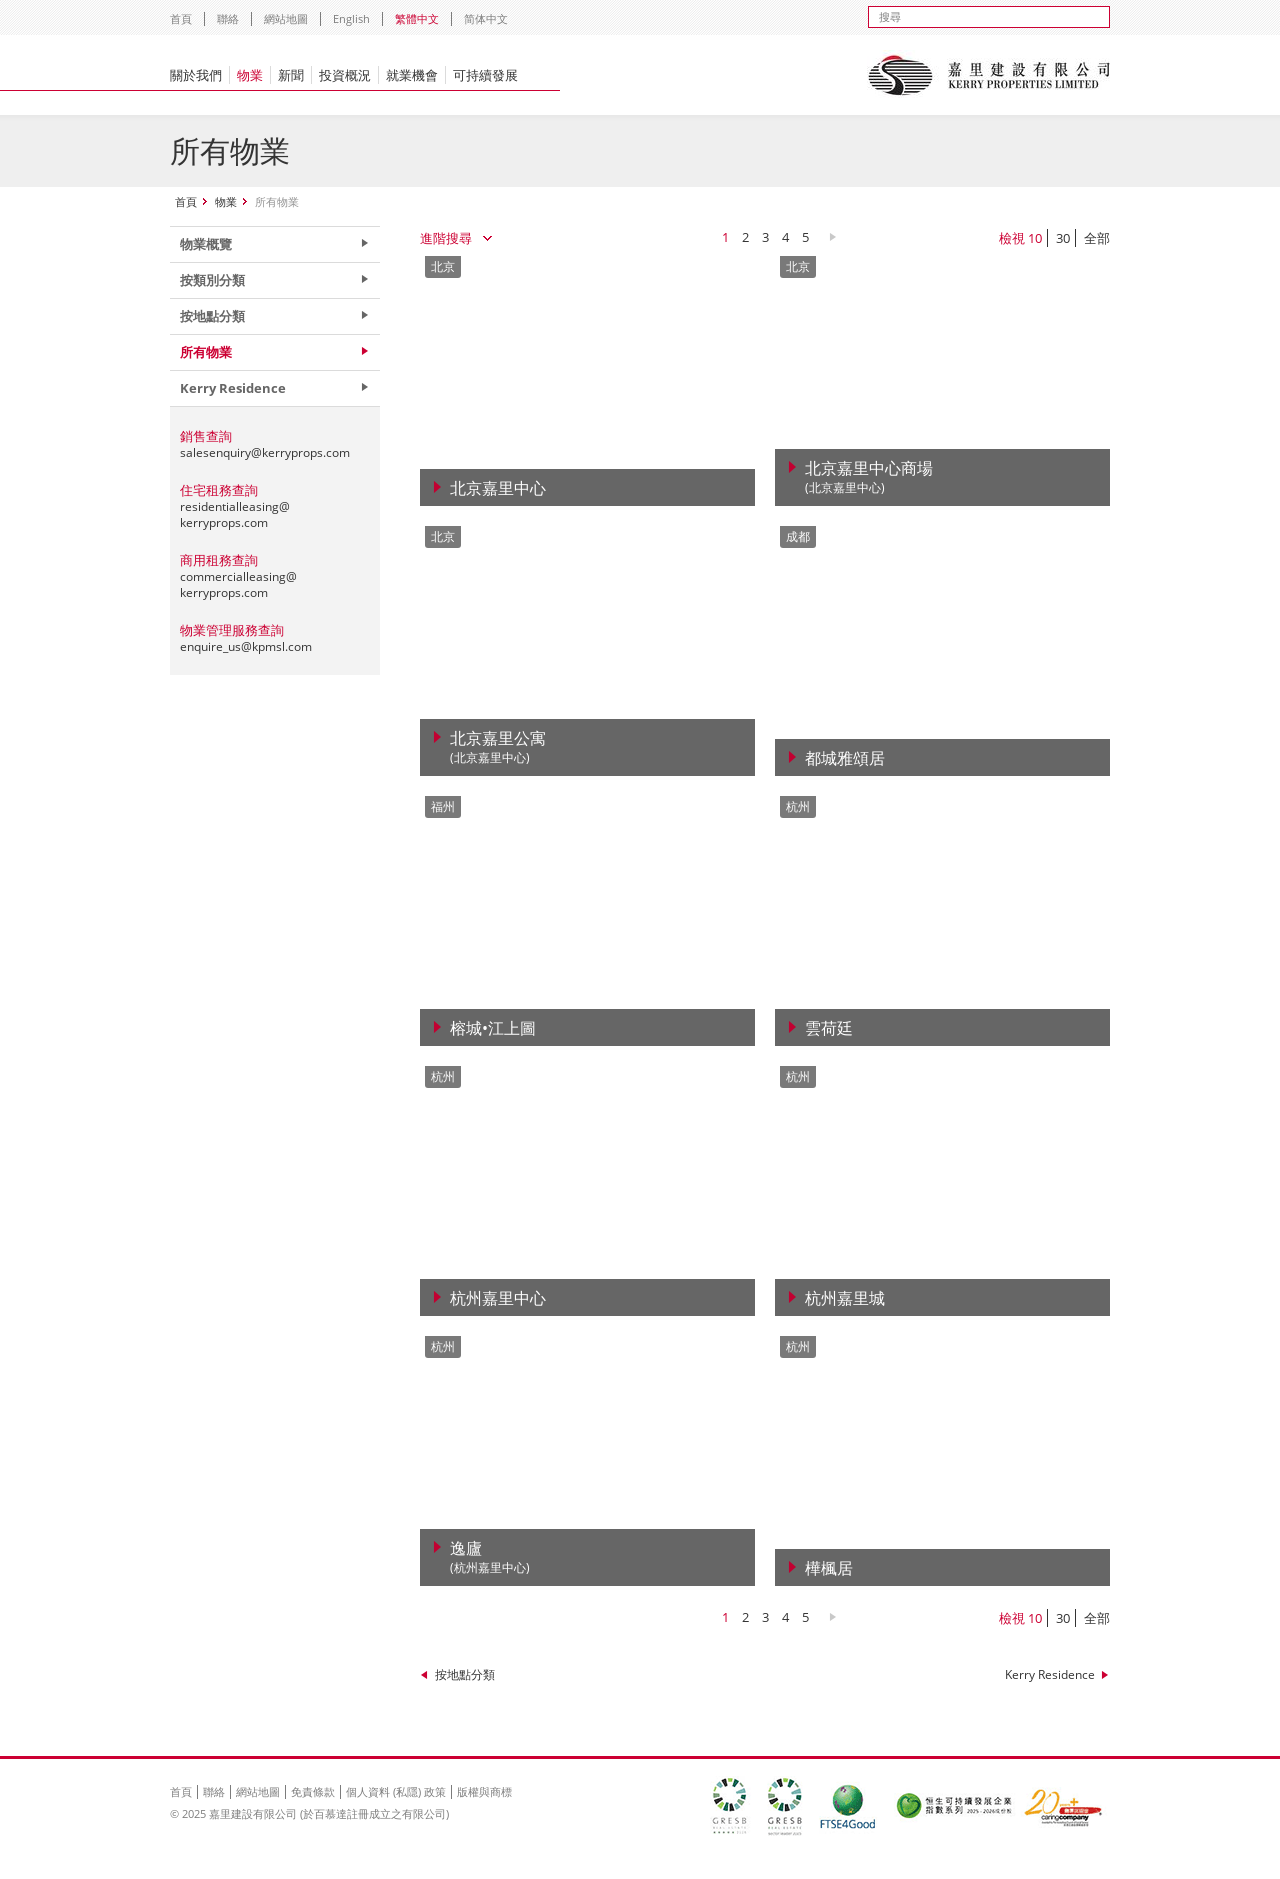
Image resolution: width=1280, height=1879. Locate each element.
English (351, 18)
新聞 (291, 75)
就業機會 (412, 75)
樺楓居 (829, 1568)
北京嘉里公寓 (498, 747)
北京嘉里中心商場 (869, 477)
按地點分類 (465, 1674)
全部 (1097, 238)
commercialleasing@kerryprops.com (238, 584)
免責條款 (313, 1791)
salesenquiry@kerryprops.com (265, 452)
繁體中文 (417, 18)
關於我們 (196, 75)
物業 (250, 75)
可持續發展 (485, 75)
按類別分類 (212, 280)
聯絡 (228, 18)
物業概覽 (206, 244)
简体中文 (486, 18)
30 (1063, 238)
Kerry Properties (988, 75)
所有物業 (206, 352)
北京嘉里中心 (498, 488)
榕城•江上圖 (493, 1028)
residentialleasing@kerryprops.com (235, 514)
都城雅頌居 (845, 758)
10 (1035, 238)
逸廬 (490, 1557)
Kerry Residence (1050, 1674)
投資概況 (345, 75)
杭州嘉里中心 (498, 1298)
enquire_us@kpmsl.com (246, 646)
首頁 (181, 18)
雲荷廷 (829, 1028)
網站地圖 (286, 18)
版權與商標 (484, 1791)
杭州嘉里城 (845, 1298)
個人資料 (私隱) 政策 (396, 1791)
